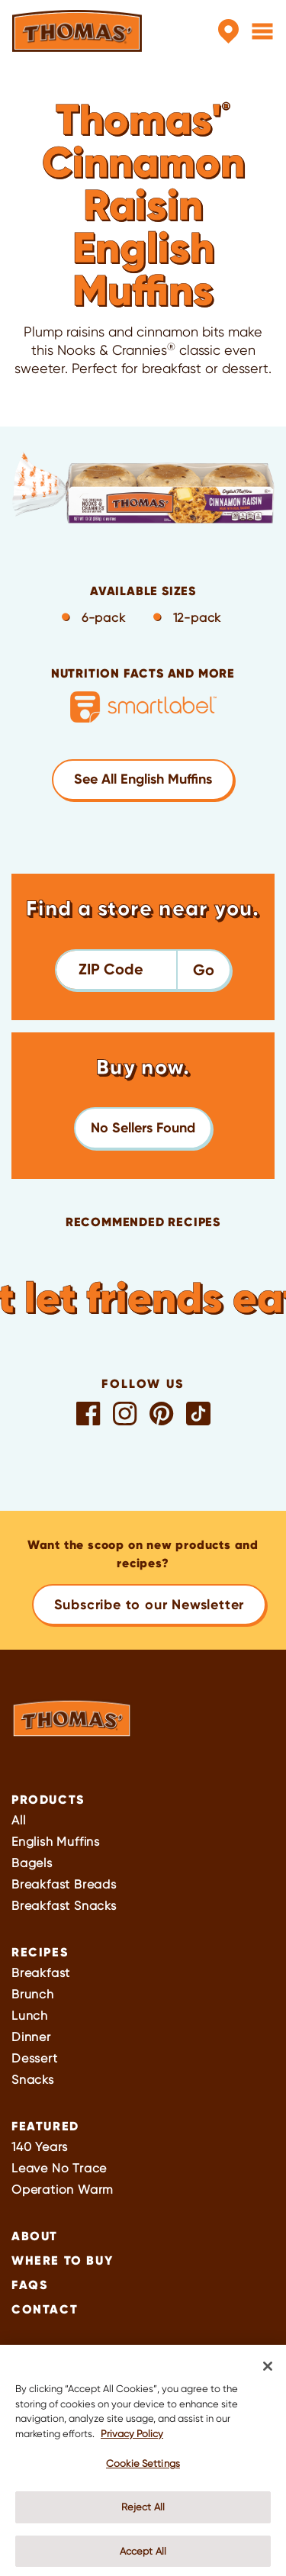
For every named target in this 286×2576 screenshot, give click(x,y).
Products (48, 1799)
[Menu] (262, 31)
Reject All (143, 2511)
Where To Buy (62, 2260)
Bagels (32, 1863)
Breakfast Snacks (64, 1905)
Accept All (143, 2556)
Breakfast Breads (64, 1884)
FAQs (29, 2284)
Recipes (39, 1951)
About (34, 2235)
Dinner (31, 2037)
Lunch (29, 2015)
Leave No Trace (59, 2168)
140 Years (39, 2147)
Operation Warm (62, 2189)
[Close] (267, 2371)
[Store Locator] (228, 31)
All (18, 1820)
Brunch (32, 1994)
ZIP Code (111, 969)
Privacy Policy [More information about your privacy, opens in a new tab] (132, 2438)
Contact (44, 2309)
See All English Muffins (143, 779)
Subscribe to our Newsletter (149, 1604)
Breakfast (40, 1973)
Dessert (34, 2058)
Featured (45, 2125)
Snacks (32, 2079)
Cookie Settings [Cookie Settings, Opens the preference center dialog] (143, 2469)
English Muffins (55, 1841)
